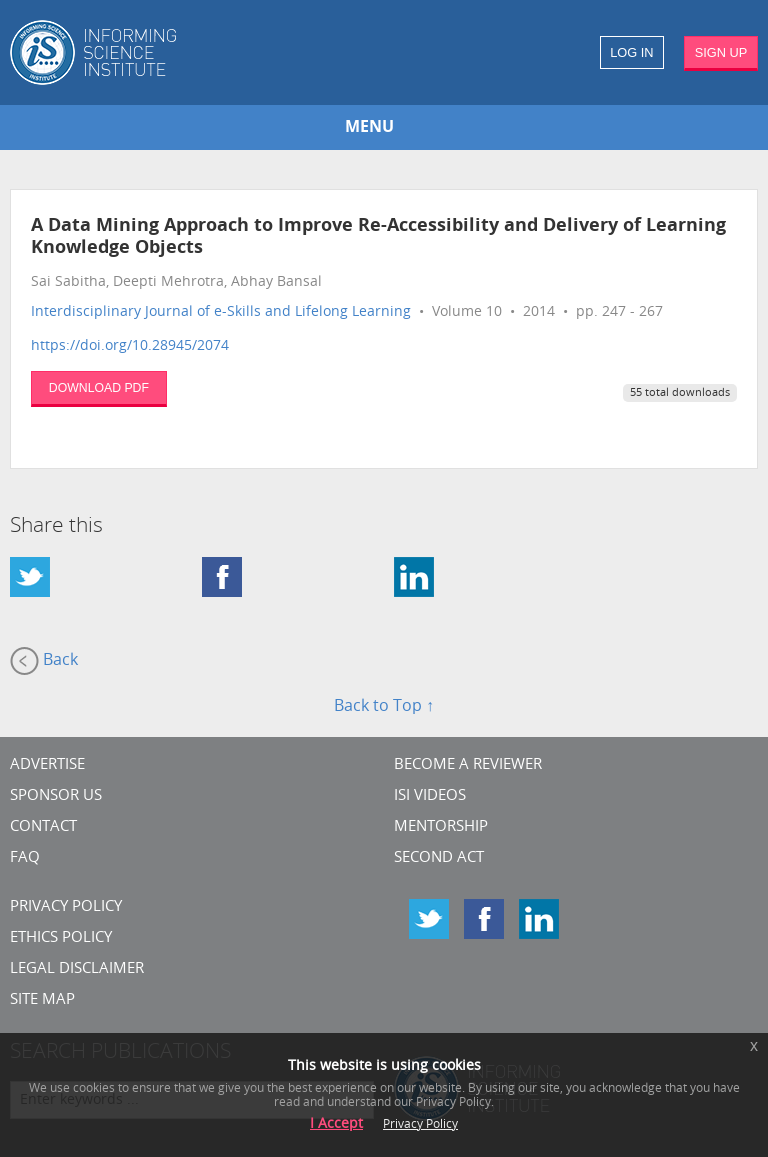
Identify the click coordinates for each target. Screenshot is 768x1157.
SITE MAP (42, 1000)
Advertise (47, 765)
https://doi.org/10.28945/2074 (130, 346)
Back (44, 661)
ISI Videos (430, 796)
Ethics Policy (61, 938)
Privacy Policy (66, 907)
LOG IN (631, 52)
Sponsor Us (56, 796)
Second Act (439, 858)
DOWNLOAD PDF (99, 388)
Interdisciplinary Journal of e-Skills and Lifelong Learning (221, 312)
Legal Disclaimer (77, 969)
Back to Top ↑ (384, 707)
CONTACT (43, 827)
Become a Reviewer (468, 765)
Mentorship (441, 827)
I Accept (336, 1124)
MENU (369, 128)
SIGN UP (721, 52)
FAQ (25, 858)
